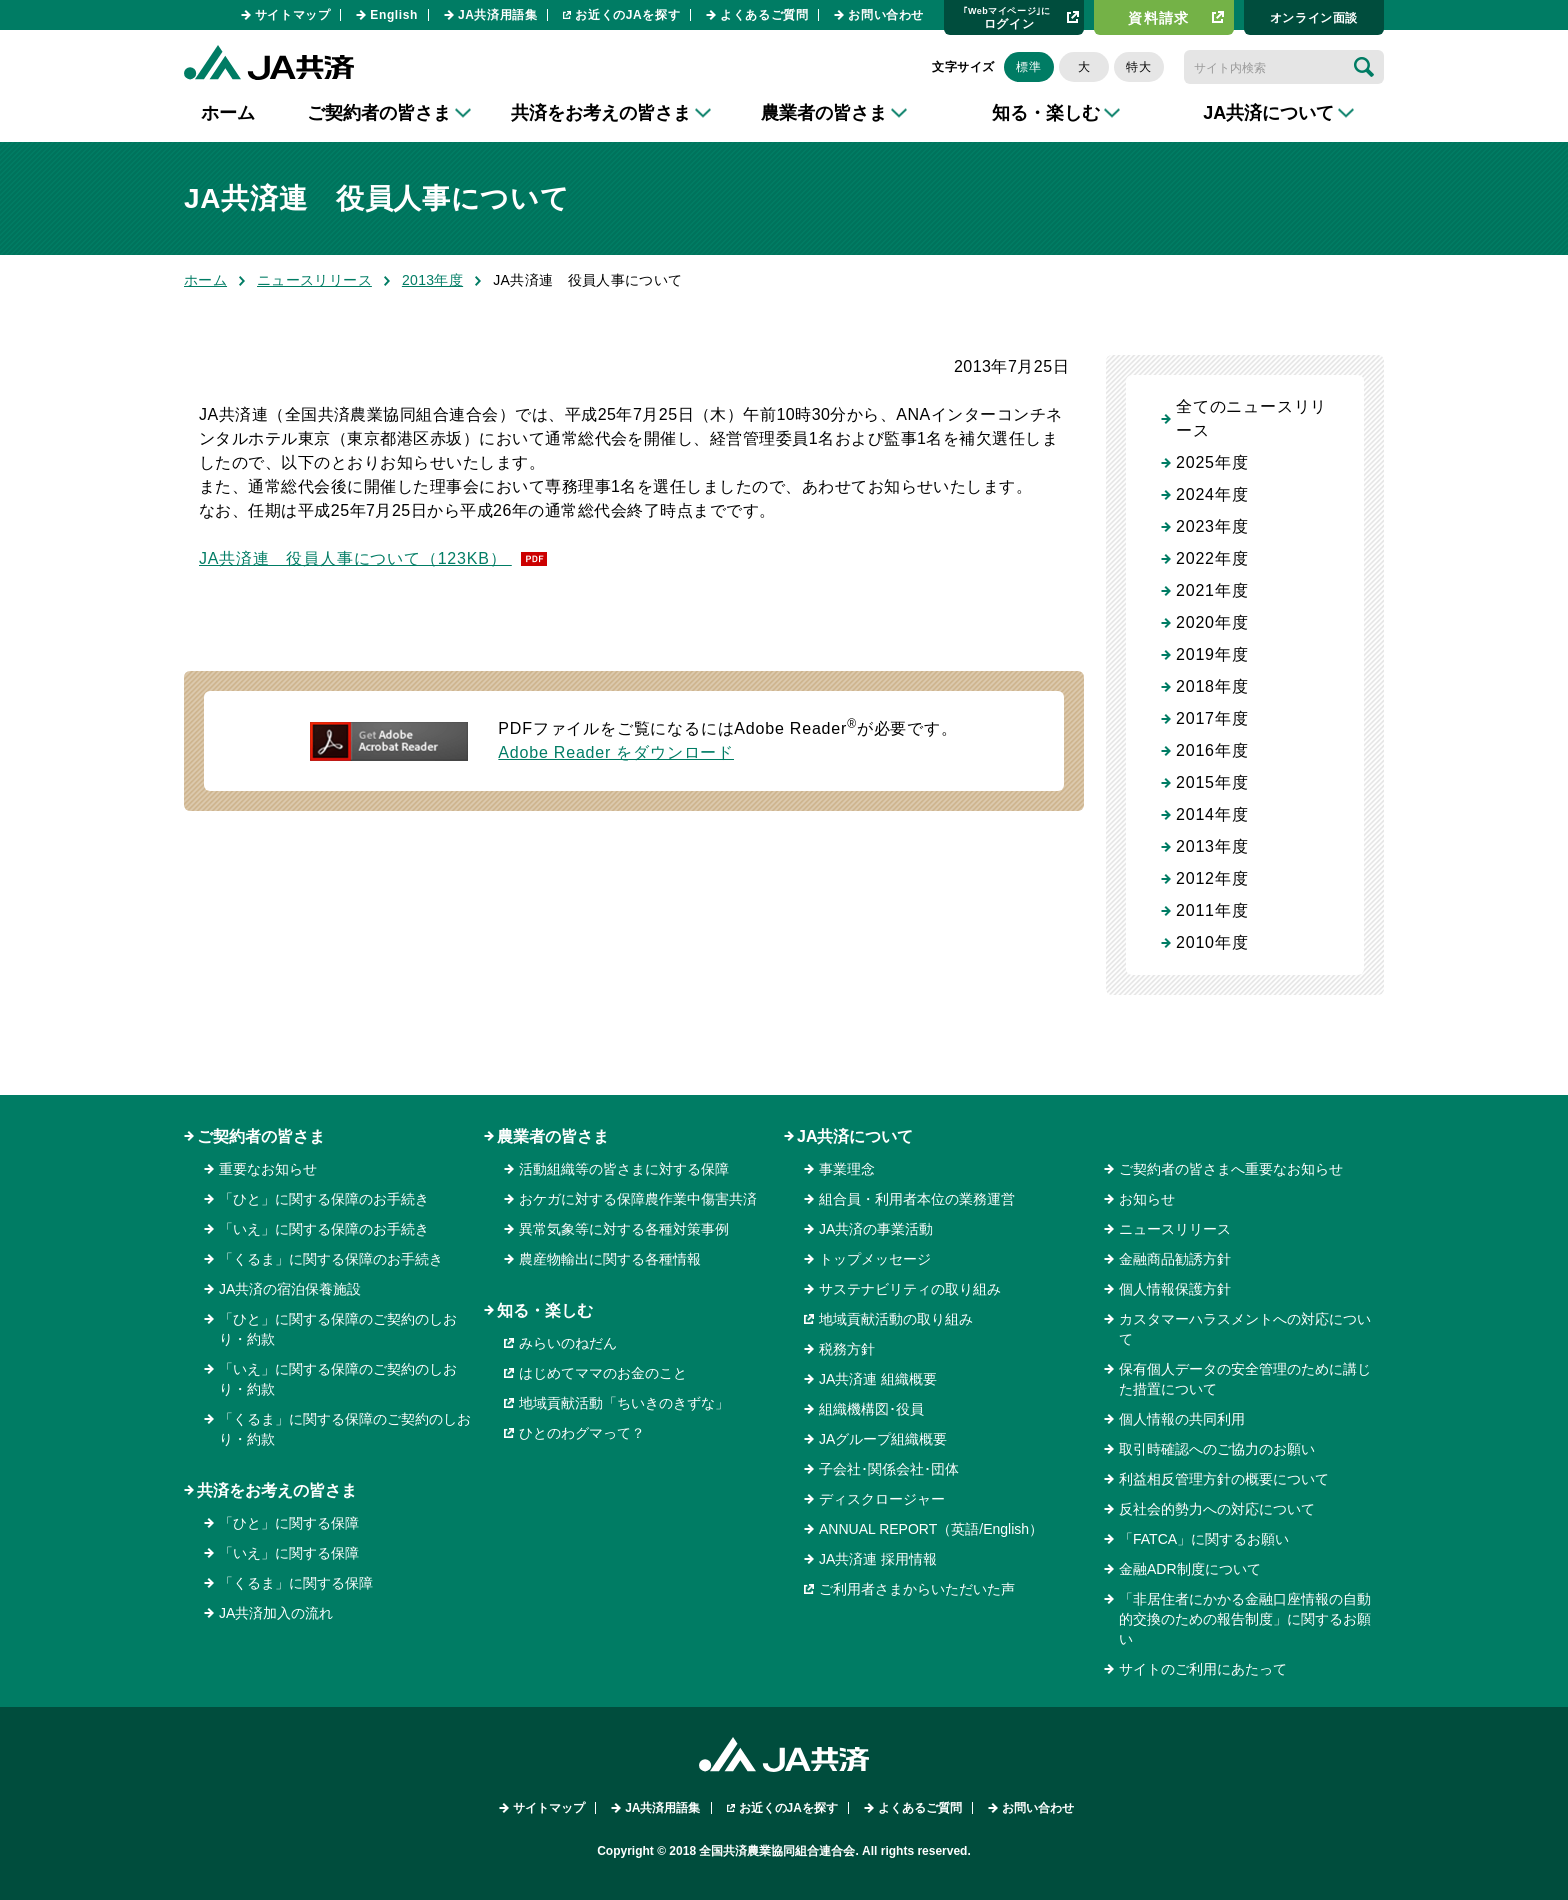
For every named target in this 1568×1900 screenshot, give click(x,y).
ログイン (1007, 17)
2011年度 (1212, 910)
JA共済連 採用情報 (878, 1559)
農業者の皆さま (553, 1136)
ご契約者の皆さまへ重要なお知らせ (1231, 1169)
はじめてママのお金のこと (603, 1373)
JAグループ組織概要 (883, 1439)
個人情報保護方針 (1175, 1289)
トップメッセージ (875, 1259)
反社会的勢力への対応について (1217, 1509)
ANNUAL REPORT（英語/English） (931, 1529)
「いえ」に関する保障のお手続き (324, 1229)
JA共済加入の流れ (276, 1613)
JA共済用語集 (498, 15)
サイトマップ (293, 15)
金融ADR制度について (1190, 1569)
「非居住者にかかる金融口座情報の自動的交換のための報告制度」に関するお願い (1245, 1619)
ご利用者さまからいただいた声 (917, 1589)
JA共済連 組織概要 (878, 1379)
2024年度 (1212, 494)
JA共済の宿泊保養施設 (290, 1289)
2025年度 (1212, 462)
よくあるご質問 (764, 15)
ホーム (228, 113)
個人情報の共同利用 (1182, 1419)
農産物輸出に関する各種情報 (610, 1259)
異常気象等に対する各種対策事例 (624, 1229)
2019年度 (1212, 654)
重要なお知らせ (268, 1169)
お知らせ (1147, 1199)
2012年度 (1212, 878)
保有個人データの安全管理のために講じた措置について (1245, 1379)
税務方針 (847, 1349)
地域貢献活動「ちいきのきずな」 (624, 1403)
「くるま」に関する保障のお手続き (331, 1259)
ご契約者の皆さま (261, 1136)
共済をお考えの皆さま (277, 1490)
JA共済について (855, 1136)
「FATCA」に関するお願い (1204, 1539)
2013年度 (432, 280)
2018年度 (1212, 686)
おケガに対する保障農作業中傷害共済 (638, 1199)
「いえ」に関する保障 (289, 1553)
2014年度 (1212, 814)
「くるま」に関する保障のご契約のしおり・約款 (345, 1429)
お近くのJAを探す (627, 15)
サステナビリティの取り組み (910, 1289)
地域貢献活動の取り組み (896, 1319)
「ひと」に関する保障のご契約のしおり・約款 (338, 1329)
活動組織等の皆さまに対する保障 (624, 1169)
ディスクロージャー (882, 1499)
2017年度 (1212, 718)
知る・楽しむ (545, 1310)
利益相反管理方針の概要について (1224, 1479)
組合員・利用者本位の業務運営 (917, 1199)
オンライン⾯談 (1314, 18)
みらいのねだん (568, 1343)
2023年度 (1212, 526)
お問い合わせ (886, 15)
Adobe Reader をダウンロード (616, 752)
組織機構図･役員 (871, 1409)
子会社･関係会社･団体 (889, 1469)
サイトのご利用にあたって (1203, 1669)
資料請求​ (1159, 18)
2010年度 (1212, 942)
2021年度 (1212, 590)
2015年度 (1212, 782)
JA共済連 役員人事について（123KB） (355, 558)
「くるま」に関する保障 (296, 1583)
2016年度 (1212, 750)
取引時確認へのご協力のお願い (1217, 1449)
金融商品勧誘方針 (1175, 1259)
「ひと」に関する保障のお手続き (324, 1199)
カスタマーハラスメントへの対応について (1245, 1329)
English (394, 15)
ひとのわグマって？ (582, 1433)
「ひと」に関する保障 (289, 1523)
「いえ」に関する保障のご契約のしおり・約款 (338, 1379)
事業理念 (847, 1169)
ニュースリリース (314, 280)
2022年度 (1212, 558)
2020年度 (1212, 622)
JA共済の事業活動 (876, 1229)
